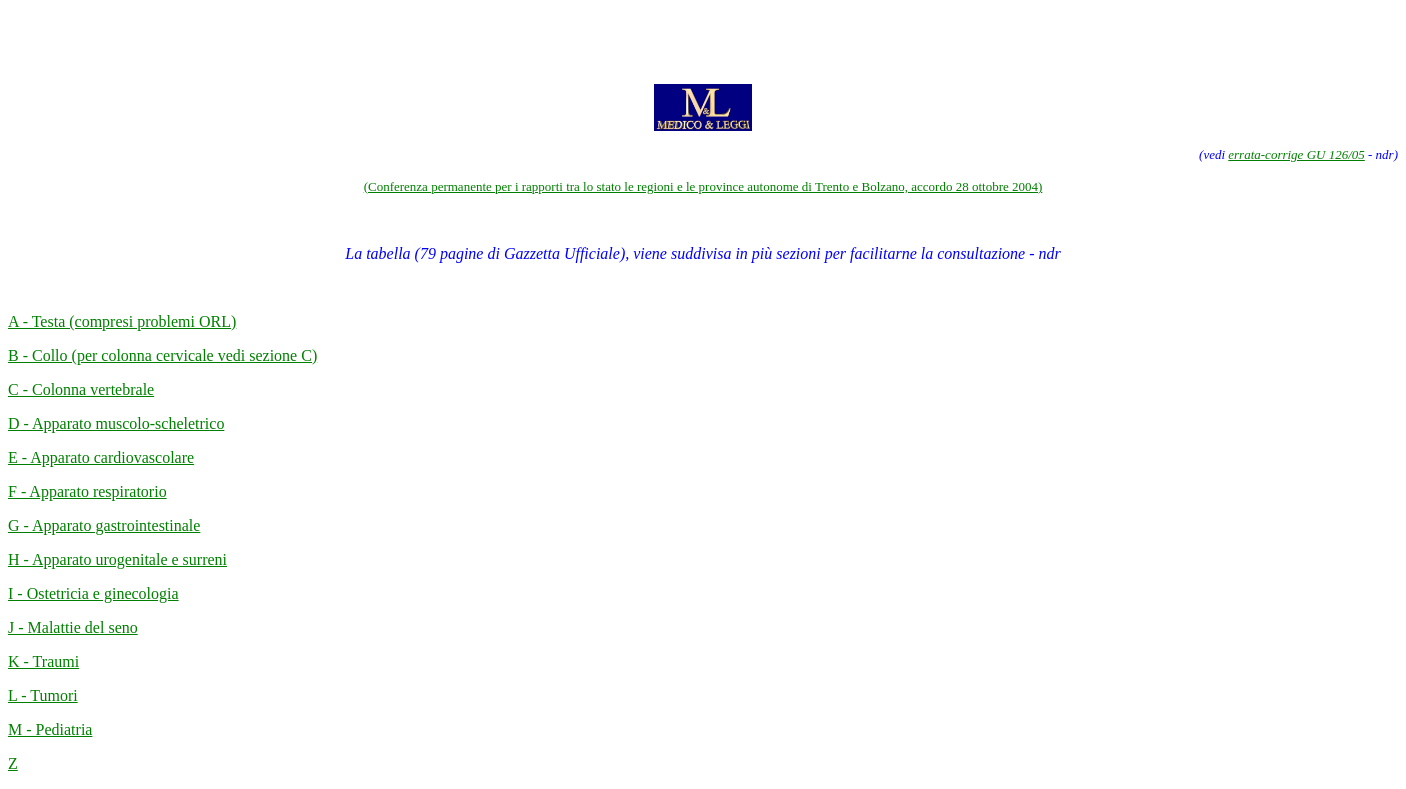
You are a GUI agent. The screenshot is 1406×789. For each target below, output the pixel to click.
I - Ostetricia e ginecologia (93, 593)
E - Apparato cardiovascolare (101, 457)
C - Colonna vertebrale (81, 389)
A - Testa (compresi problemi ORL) (122, 321)
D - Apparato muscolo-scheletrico (116, 423)
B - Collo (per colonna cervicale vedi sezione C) (162, 355)
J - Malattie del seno (73, 627)
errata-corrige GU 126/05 (1296, 154)
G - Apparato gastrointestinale (104, 525)
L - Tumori (43, 695)
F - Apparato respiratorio (87, 491)
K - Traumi (43, 661)
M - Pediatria (50, 729)
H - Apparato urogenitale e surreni (117, 559)
